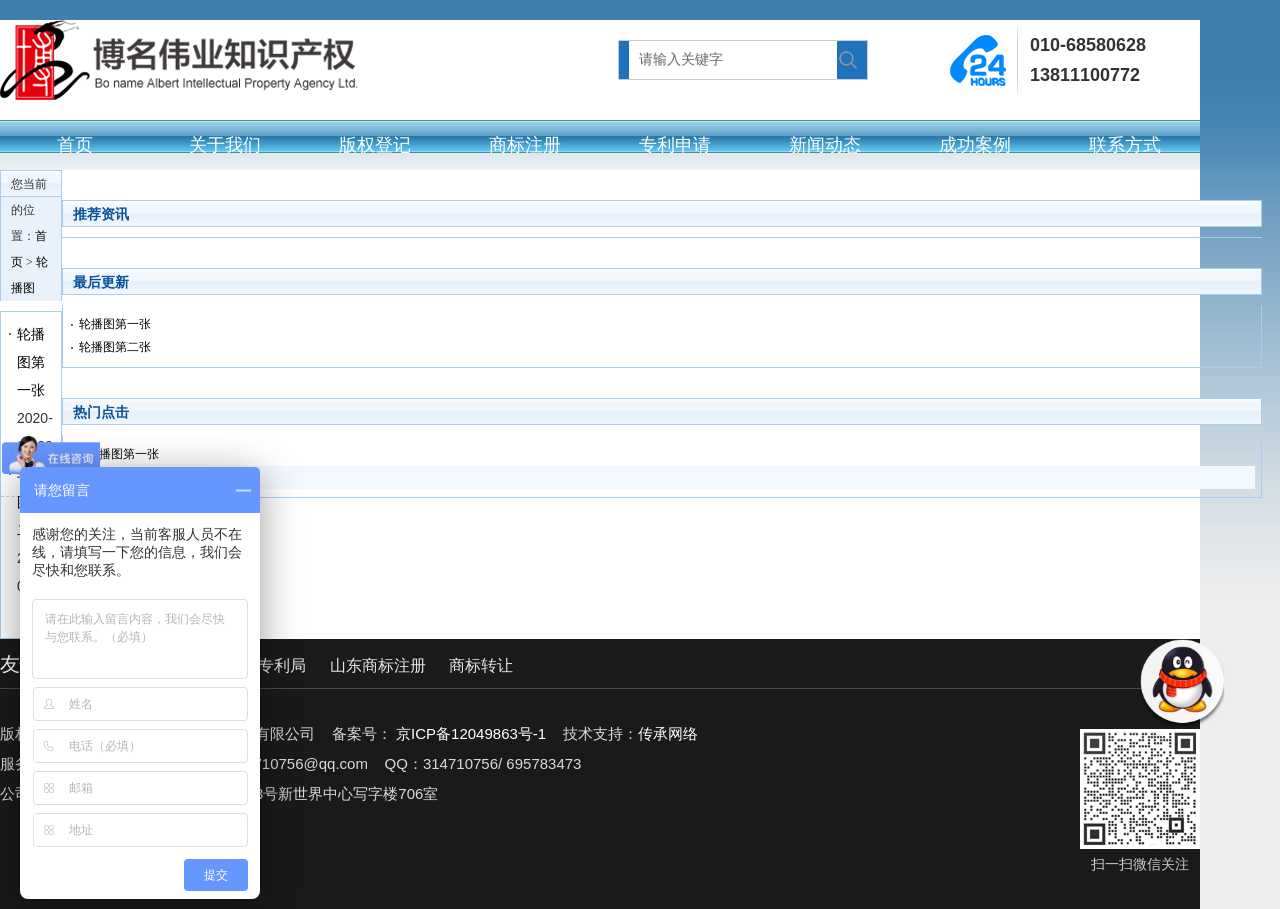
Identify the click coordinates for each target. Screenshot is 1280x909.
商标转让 (481, 665)
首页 (75, 145)
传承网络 (668, 733)
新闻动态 (825, 145)
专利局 (282, 665)
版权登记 (375, 145)
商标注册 (525, 145)
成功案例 (975, 145)
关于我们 (225, 145)
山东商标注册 (378, 665)
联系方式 (1125, 145)
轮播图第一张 (31, 362)
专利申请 (675, 145)
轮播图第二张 (115, 347)
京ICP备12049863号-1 (471, 733)
